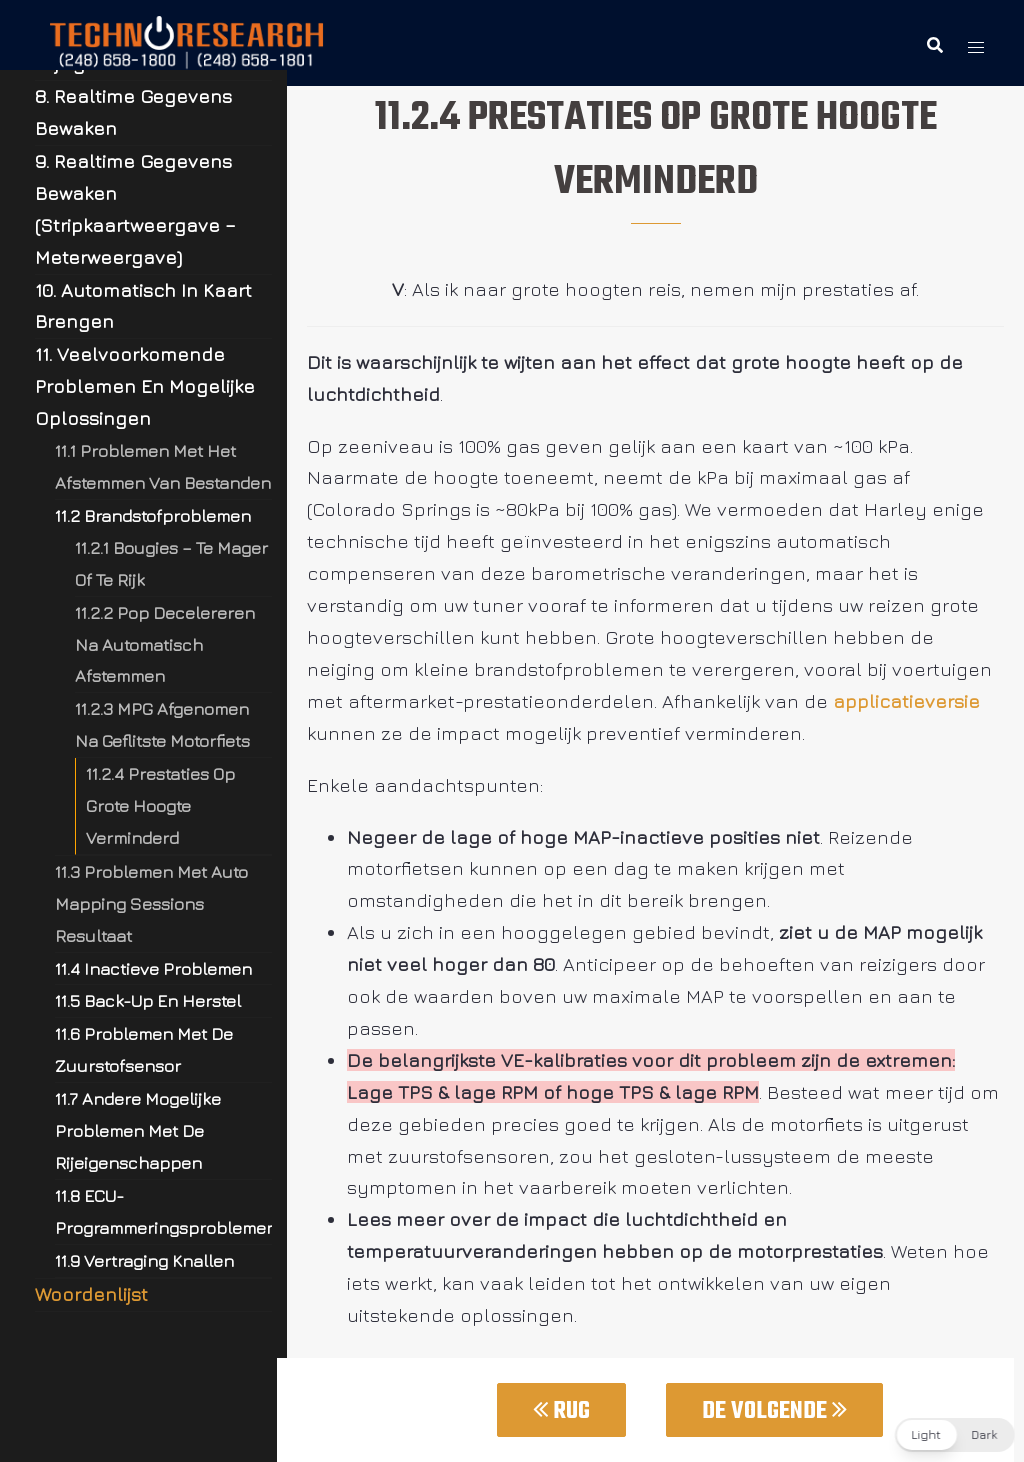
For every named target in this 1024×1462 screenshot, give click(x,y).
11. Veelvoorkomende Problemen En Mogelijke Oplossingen (145, 386)
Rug (561, 1411)
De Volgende (774, 1411)
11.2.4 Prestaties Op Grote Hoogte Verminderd (160, 805)
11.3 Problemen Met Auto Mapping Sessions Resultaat (151, 903)
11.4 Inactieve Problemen (153, 968)
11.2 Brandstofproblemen (153, 515)
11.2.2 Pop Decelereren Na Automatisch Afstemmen (165, 644)
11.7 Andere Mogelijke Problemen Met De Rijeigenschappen (138, 1130)
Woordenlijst (91, 1294)
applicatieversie (906, 701)
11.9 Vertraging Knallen (144, 1260)
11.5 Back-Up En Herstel (148, 1000)
